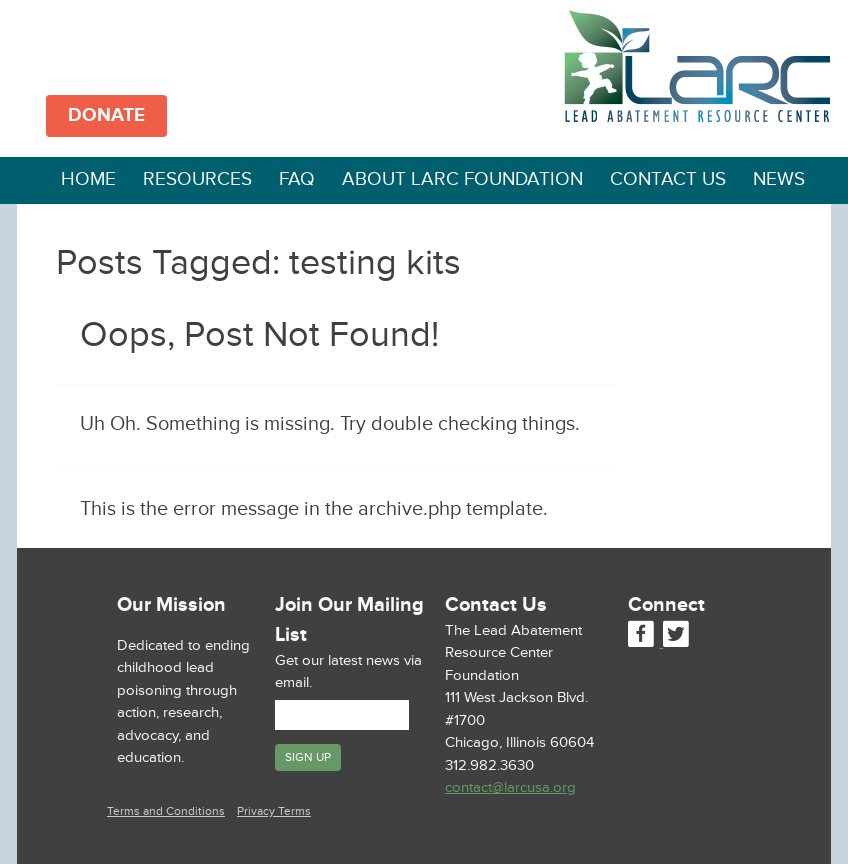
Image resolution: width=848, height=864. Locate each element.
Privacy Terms (274, 811)
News (779, 179)
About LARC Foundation (462, 179)
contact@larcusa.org (510, 787)
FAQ (297, 179)
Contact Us (668, 179)
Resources (197, 179)
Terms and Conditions (166, 811)
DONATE (106, 115)
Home (88, 179)
